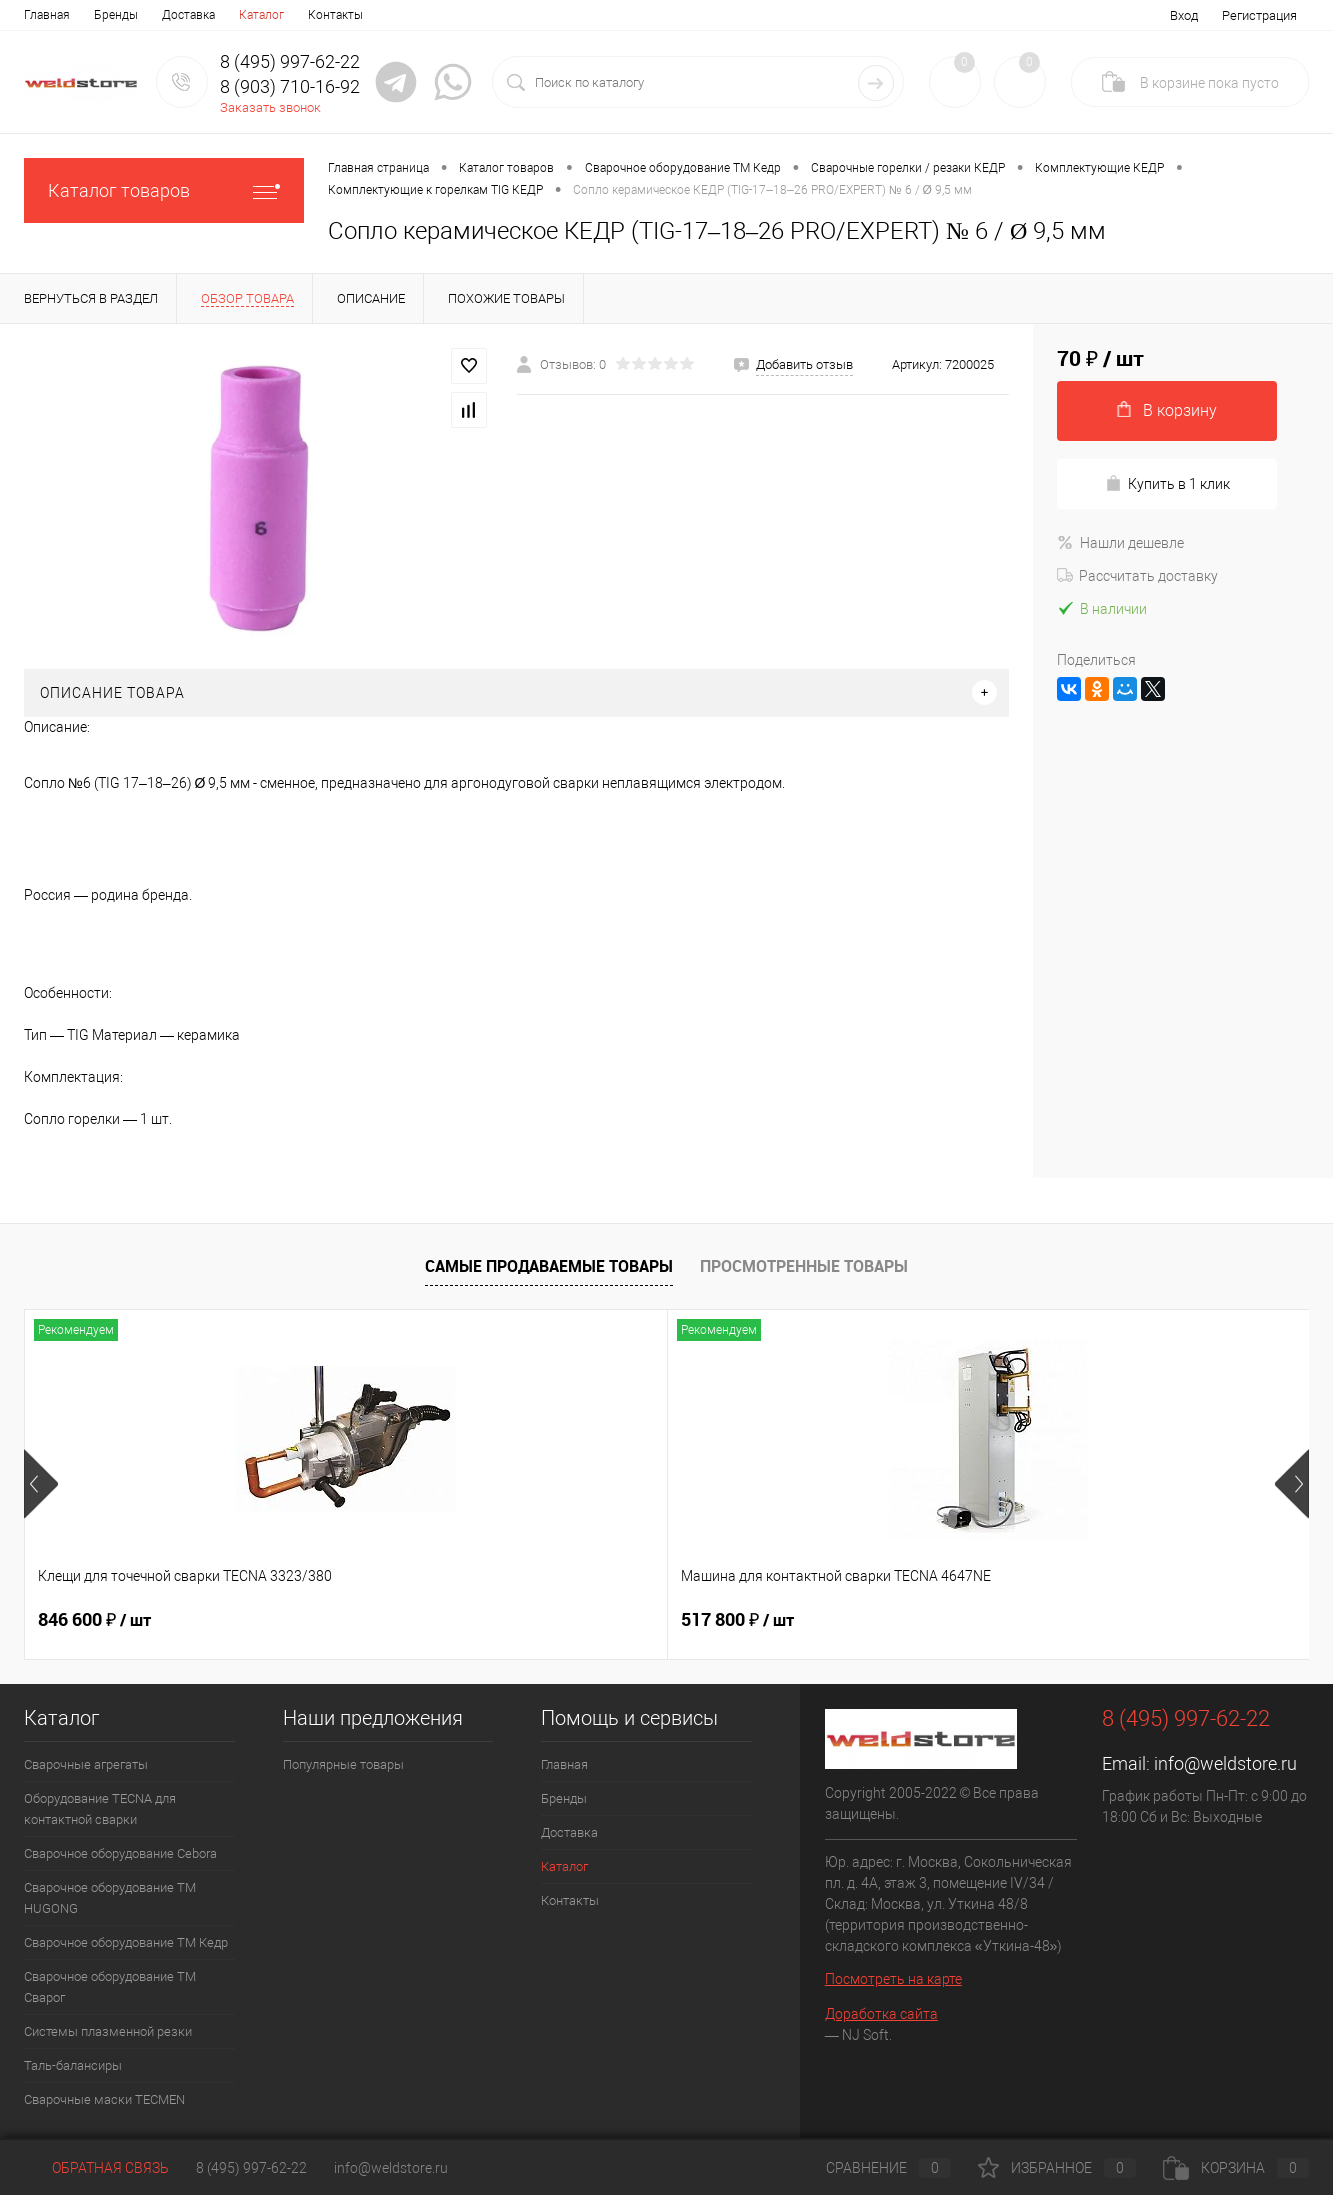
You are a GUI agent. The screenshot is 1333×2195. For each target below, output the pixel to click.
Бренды (116, 15)
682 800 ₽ (737, 1620)
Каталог (261, 15)
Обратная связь (96, 2168)
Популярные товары (343, 1764)
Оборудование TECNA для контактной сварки (100, 1809)
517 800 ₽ (415, 1620)
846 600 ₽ (94, 1620)
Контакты (335, 15)
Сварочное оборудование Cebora (120, 1853)
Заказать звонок (270, 107)
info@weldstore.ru (1225, 1763)
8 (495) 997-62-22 (251, 2168)
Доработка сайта (881, 2014)
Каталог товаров (164, 190)
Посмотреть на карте (893, 1979)
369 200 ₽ (1058, 1620)
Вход (1184, 15)
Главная (47, 15)
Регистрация (1259, 15)
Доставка (188, 15)
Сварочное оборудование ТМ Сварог (110, 1987)
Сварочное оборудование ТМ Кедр (126, 1942)
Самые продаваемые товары (549, 1266)
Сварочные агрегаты (86, 1764)
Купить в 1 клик (1167, 483)
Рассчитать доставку (1137, 576)
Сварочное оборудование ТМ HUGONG (110, 1898)
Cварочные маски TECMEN (104, 2099)
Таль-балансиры (73, 2065)
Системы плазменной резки (108, 2031)
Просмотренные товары (804, 1266)
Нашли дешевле (1120, 543)
